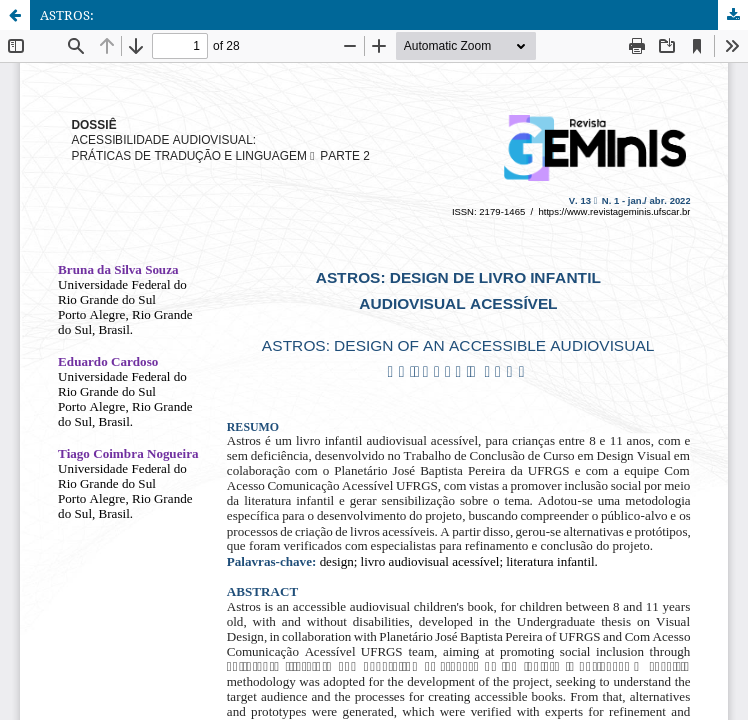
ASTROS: (67, 15)
